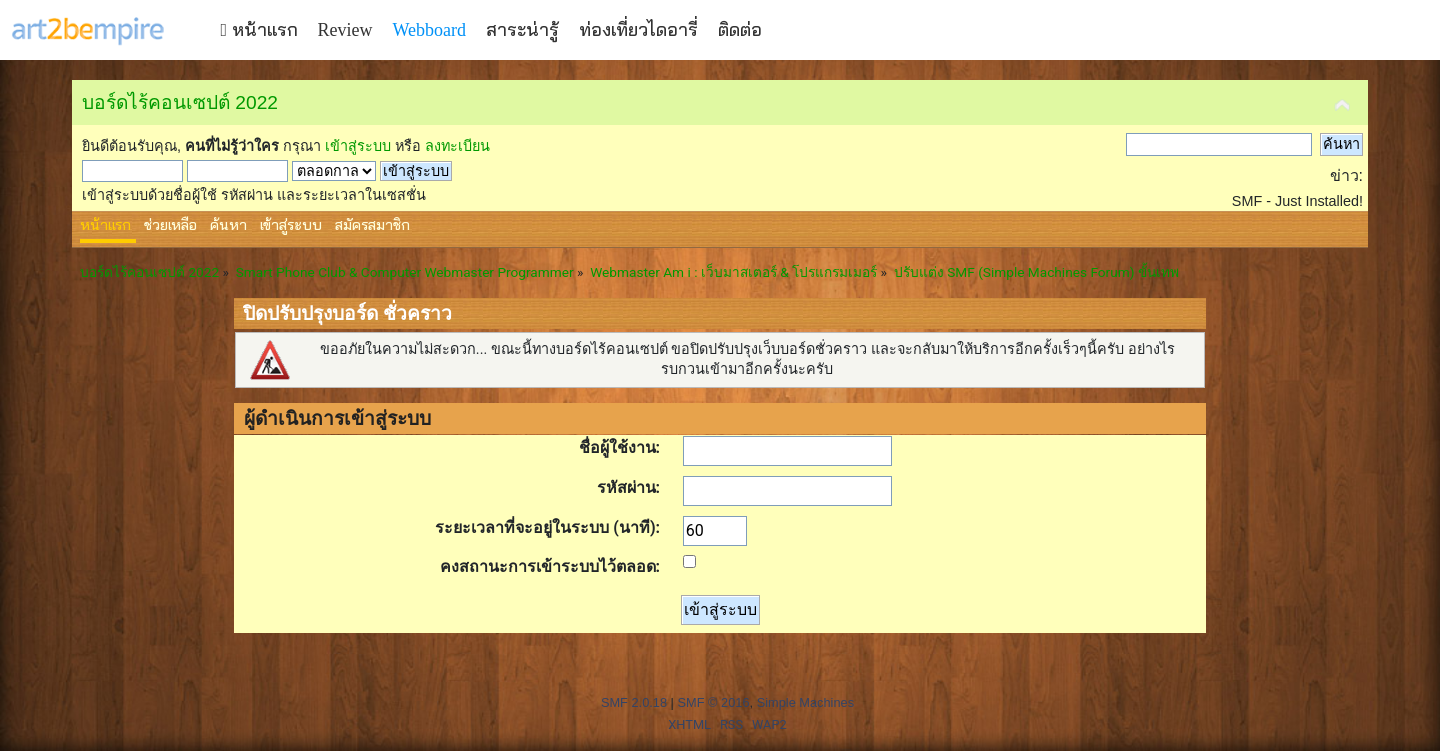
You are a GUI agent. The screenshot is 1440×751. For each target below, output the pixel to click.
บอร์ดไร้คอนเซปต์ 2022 (180, 102)
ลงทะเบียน (457, 146)
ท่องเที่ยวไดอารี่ (638, 30)
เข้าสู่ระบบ (358, 146)
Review (345, 30)
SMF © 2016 (713, 702)
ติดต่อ (740, 30)
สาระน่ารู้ (522, 30)
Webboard (430, 30)
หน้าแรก (258, 30)
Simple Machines (805, 702)
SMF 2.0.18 (634, 702)
